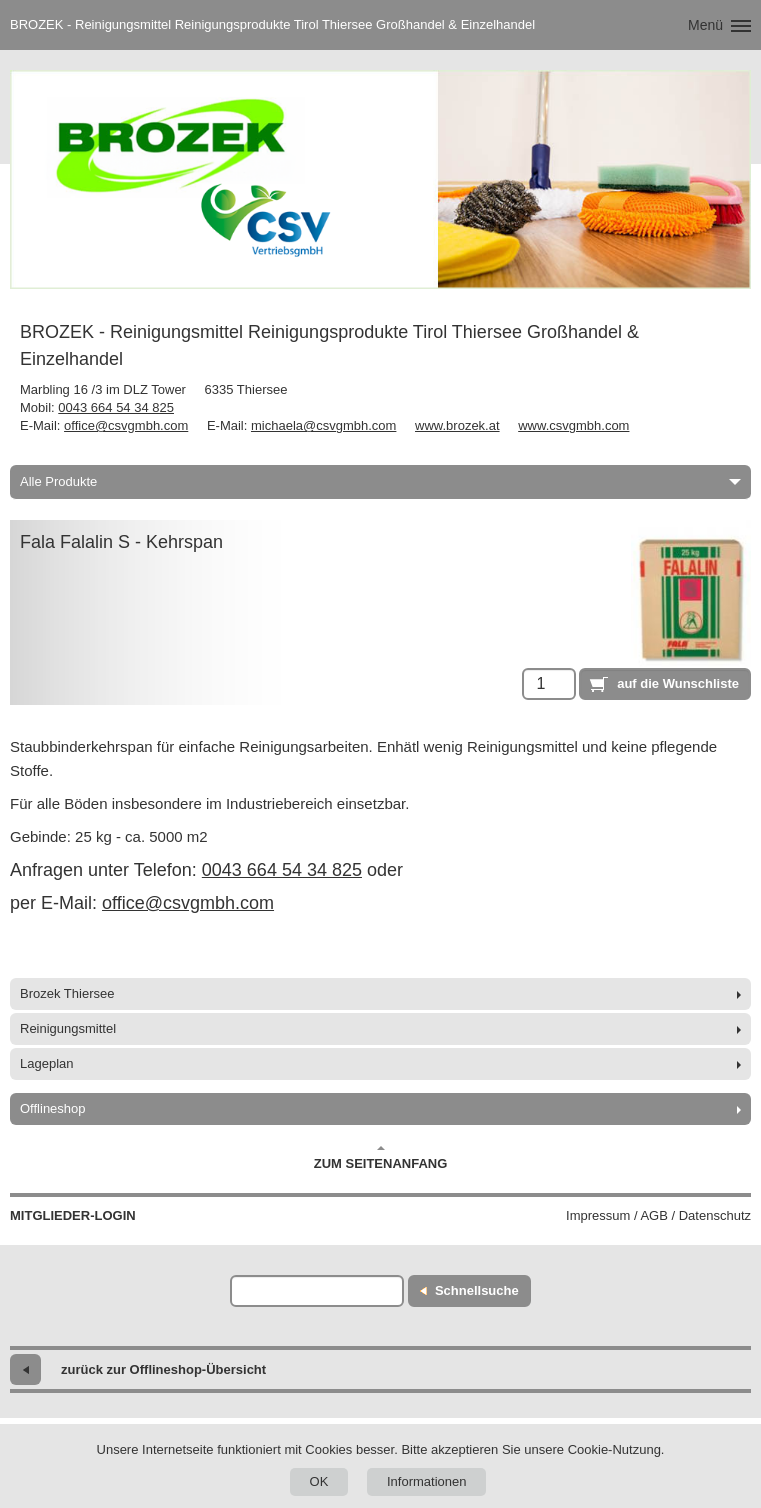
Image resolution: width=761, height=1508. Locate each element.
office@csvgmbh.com (126, 425)
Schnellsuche (477, 1290)
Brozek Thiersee (67, 993)
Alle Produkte (380, 481)
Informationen (427, 1481)
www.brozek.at (457, 425)
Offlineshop (53, 1108)
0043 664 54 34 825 (116, 407)
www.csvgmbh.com (573, 425)
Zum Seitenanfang (381, 1158)
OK (319, 1481)
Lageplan (47, 1063)
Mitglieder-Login (73, 1215)
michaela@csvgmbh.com (323, 425)
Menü (705, 25)
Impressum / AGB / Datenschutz (658, 1215)
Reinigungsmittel (68, 1028)
